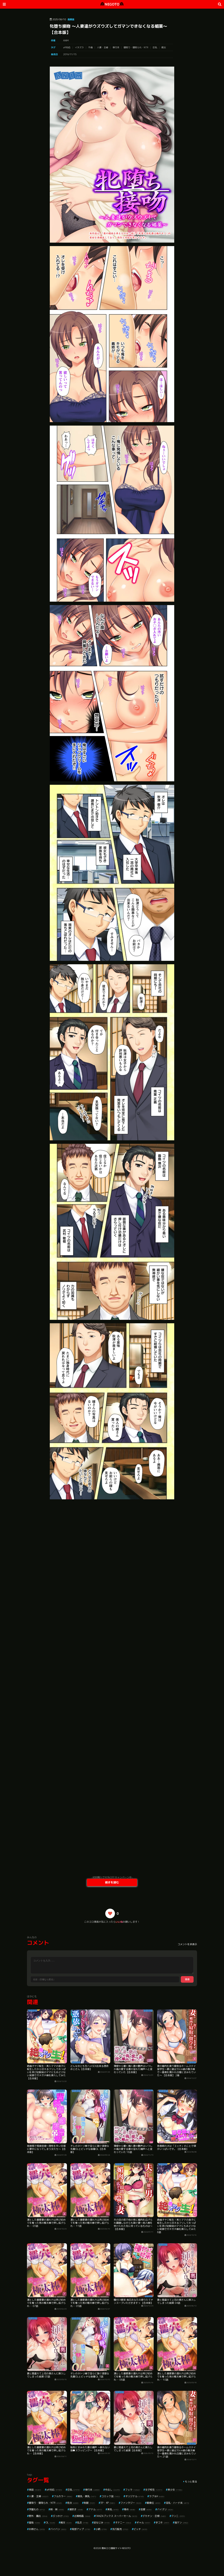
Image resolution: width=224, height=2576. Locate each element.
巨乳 (155, 47)
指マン (181, 2522)
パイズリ (165, 2509)
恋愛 (146, 2509)
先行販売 (120, 2529)
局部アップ (81, 2529)
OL (50, 2522)
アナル (95, 2509)
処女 (72, 2502)
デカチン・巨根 (154, 2516)
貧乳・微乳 (87, 2496)
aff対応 (67, 47)
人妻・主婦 (102, 47)
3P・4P (107, 2502)
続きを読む (112, 1882)
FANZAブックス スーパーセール (116, 2516)
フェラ (132, 2489)
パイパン (58, 2529)
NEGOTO (112, 4)
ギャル (143, 2522)
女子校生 (153, 2489)
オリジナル (134, 2496)
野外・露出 (38, 2516)
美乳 (113, 2509)
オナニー (123, 2522)
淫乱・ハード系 (177, 2502)
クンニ (178, 2516)
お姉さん (37, 2529)
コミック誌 (110, 2496)
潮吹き (76, 2509)
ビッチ (140, 2529)
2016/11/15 (70, 54)
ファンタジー (130, 2502)
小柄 (101, 2529)
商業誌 (71, 19)
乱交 (82, 2522)
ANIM (66, 40)
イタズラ (79, 47)
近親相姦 (82, 2516)
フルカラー (63, 2496)
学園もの (37, 2509)
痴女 (163, 47)
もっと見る (191, 2481)
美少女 (175, 2489)
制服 (89, 2502)
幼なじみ (102, 2522)
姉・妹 (57, 2509)
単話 (35, 2489)
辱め (129, 2509)
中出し (112, 2489)
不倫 (90, 47)
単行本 (116, 47)
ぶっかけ (61, 2516)
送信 (187, 1979)
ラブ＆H (156, 2496)
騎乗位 (153, 2502)
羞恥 (34, 2522)
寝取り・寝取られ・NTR (136, 47)
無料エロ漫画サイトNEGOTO (116, 2548)
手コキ (162, 2522)
